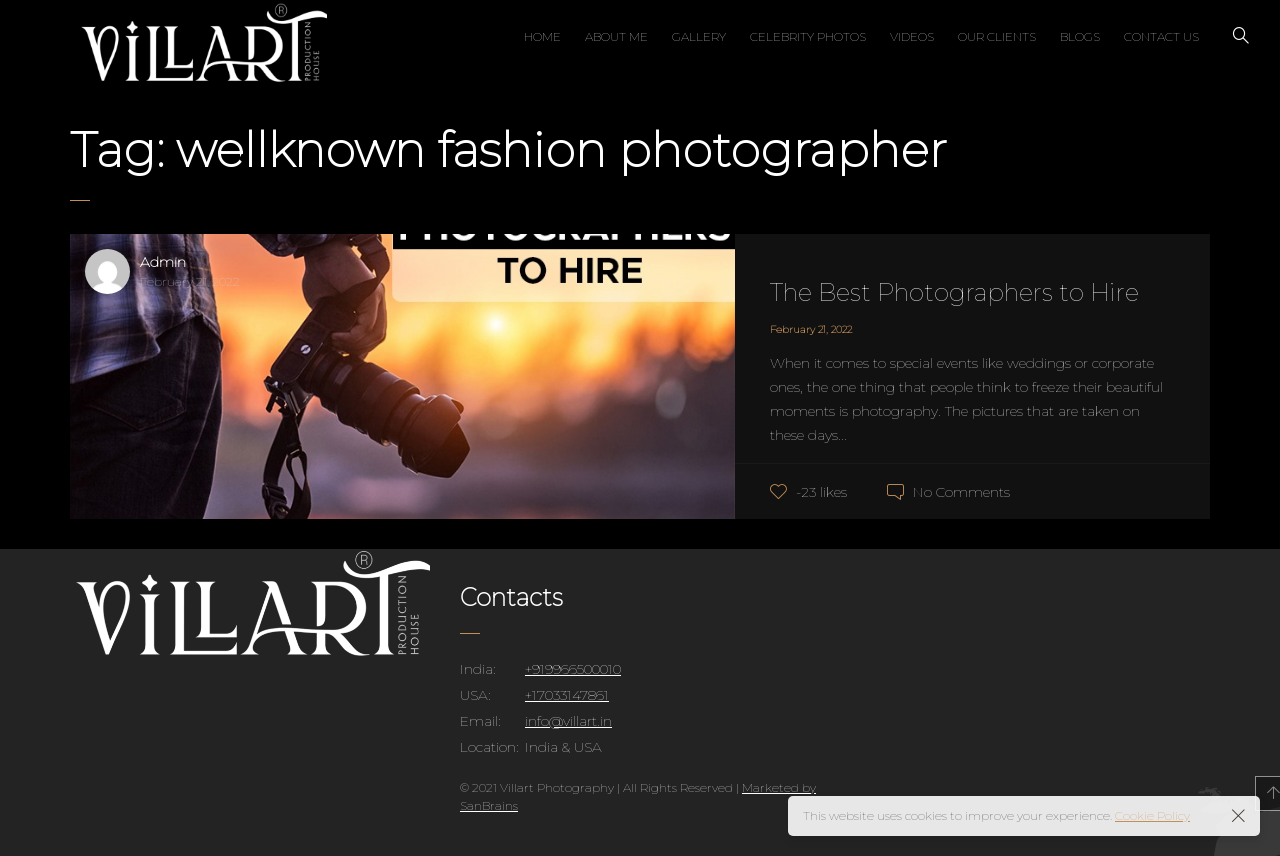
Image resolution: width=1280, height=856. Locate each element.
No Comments (961, 492)
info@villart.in (568, 721)
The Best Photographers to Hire (954, 292)
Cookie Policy (1152, 815)
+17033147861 (567, 695)
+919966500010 (573, 669)
